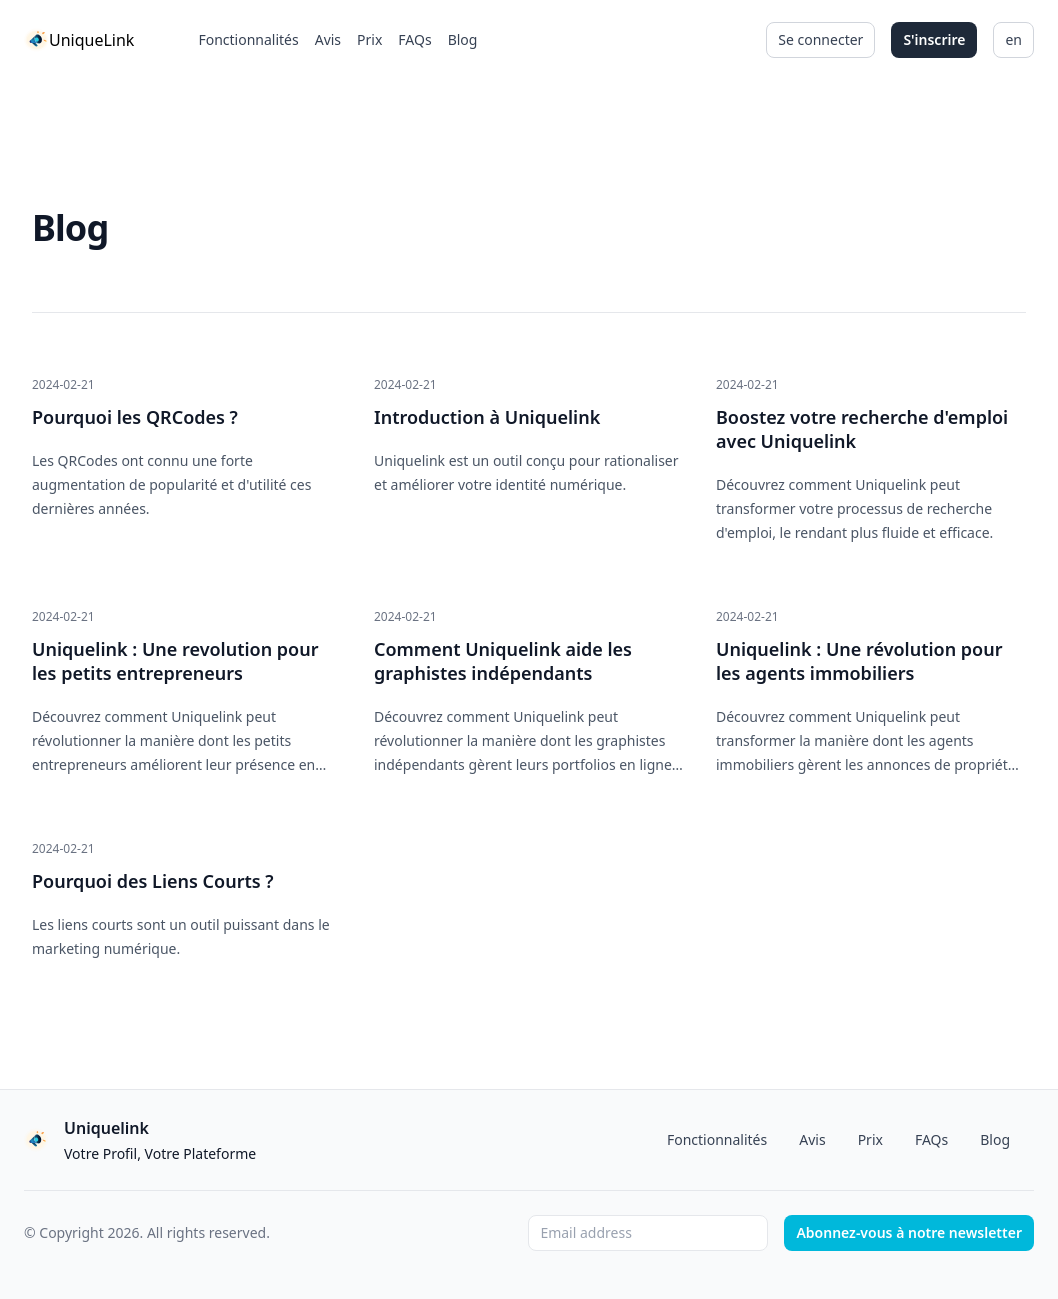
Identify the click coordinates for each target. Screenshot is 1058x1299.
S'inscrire (934, 39)
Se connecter (820, 39)
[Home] (79, 40)
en (1013, 39)
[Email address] (648, 1233)
